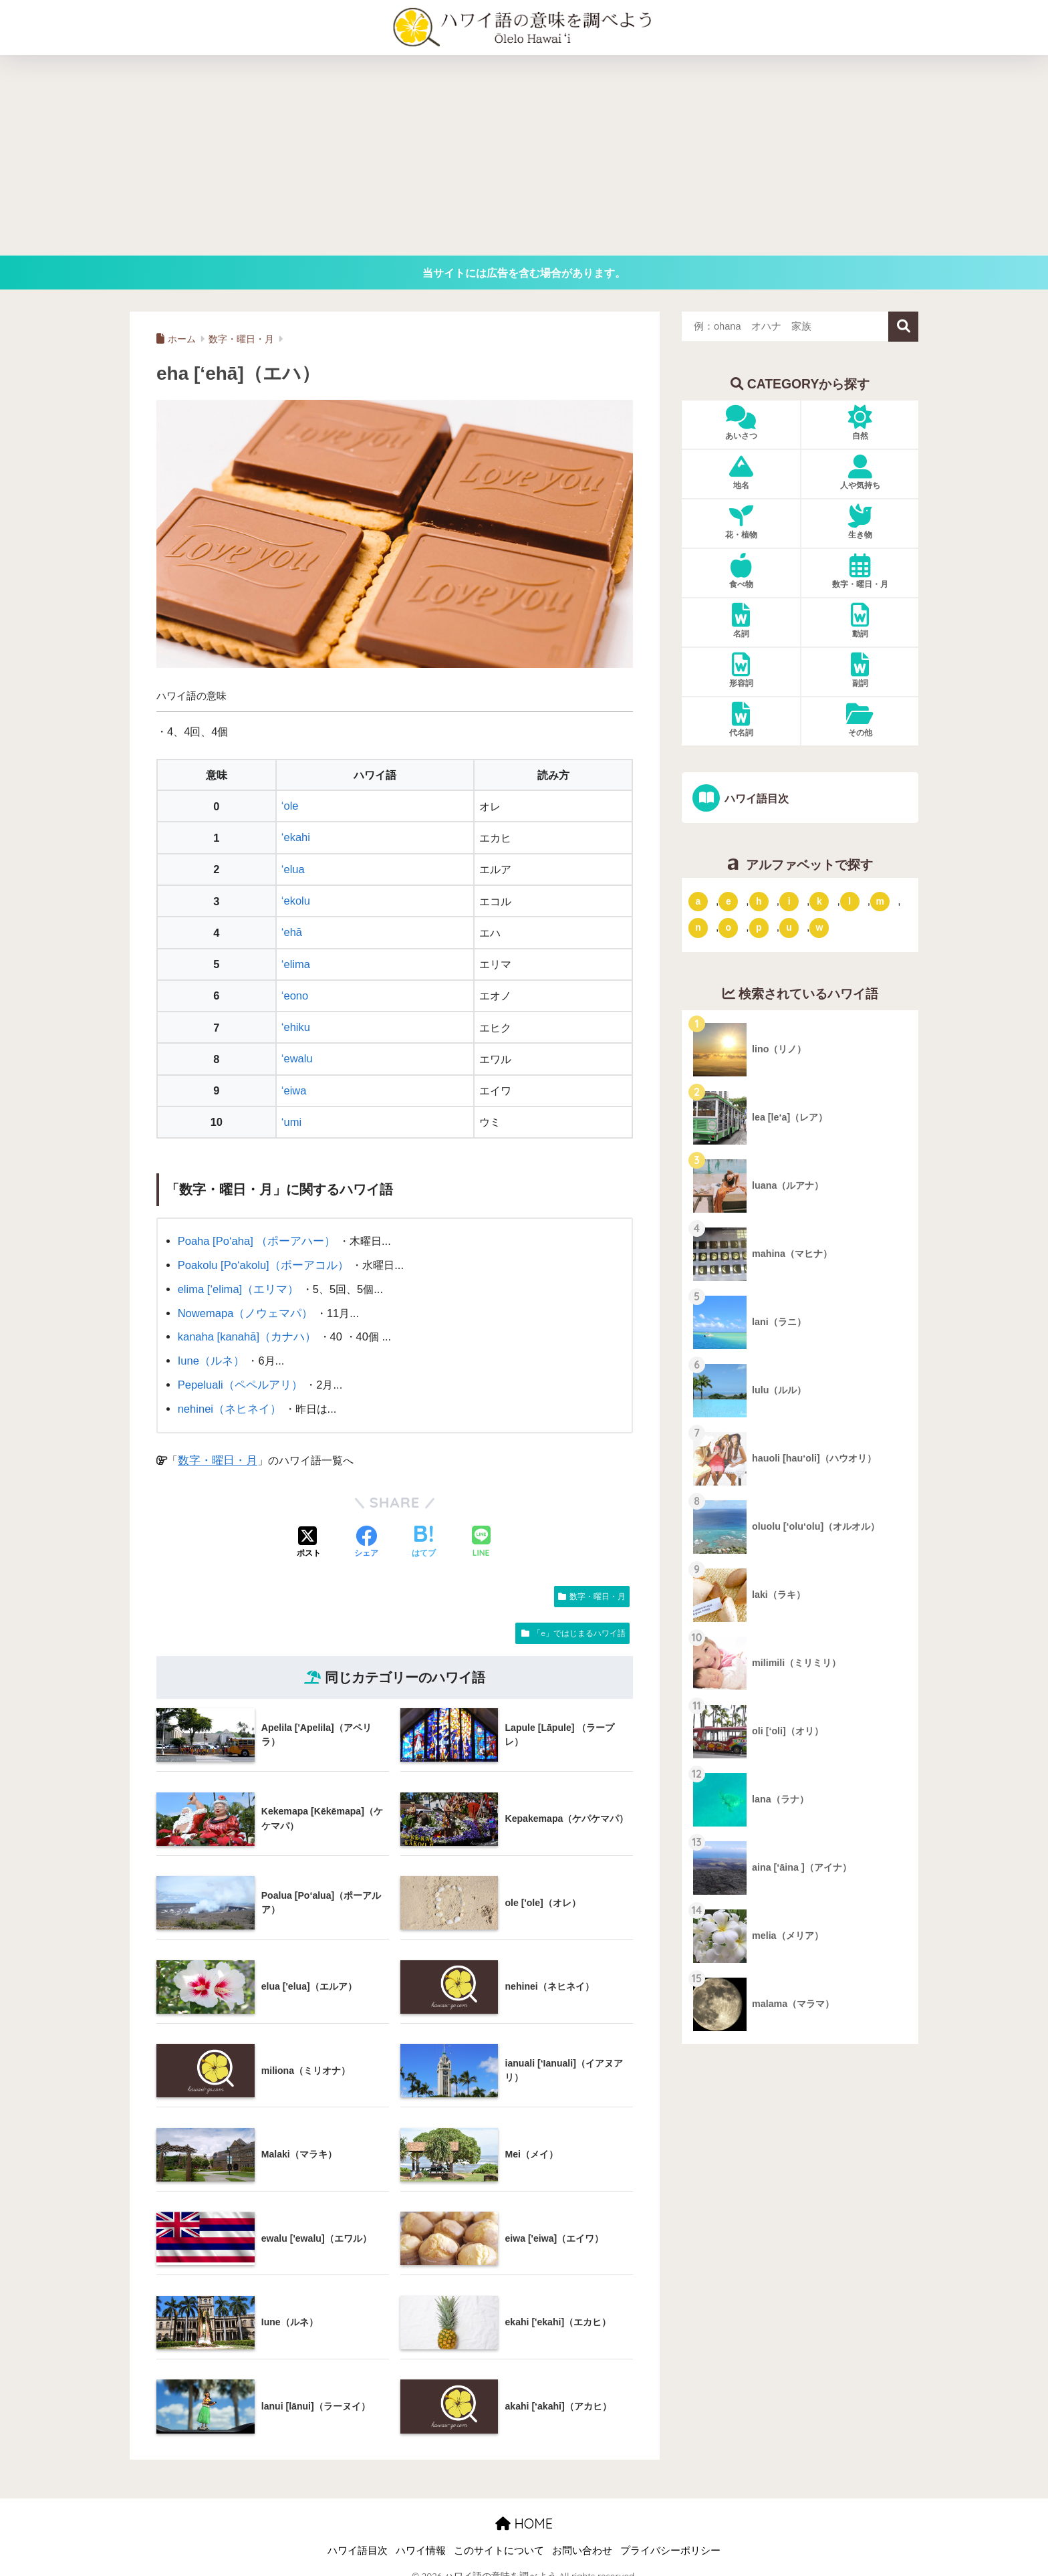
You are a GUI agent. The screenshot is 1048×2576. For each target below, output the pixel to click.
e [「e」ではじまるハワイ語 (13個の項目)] (728, 900)
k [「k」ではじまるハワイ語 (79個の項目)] (819, 900)
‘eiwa (294, 1084)
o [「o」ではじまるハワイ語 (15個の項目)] (729, 927)
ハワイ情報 (421, 2536)
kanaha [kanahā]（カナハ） (245, 1326)
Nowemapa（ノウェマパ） (243, 1302)
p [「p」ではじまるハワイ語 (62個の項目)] (759, 927)
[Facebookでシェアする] (366, 1529)
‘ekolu (295, 899)
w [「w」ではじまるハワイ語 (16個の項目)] (819, 927)
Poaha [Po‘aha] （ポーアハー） (254, 1233)
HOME (524, 2509)
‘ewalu (297, 1052)
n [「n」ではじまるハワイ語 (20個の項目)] (698, 927)
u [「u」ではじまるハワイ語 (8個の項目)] (789, 927)
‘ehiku (295, 1022)
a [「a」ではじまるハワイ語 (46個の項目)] (698, 900)
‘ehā (291, 929)
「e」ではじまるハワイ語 (579, 1619)
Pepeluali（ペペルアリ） (238, 1372)
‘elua (293, 868)
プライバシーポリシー (670, 2536)
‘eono (294, 991)
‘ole (290, 806)
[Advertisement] (524, 155)
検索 (903, 327)
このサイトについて (499, 2536)
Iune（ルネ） (210, 1349)
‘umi (291, 1114)
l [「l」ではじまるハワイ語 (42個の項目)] (849, 900)
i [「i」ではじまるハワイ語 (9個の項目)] (789, 900)
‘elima (295, 960)
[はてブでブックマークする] (424, 1529)
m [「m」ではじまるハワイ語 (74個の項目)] (880, 900)
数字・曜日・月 (215, 1446)
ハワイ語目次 (755, 798)
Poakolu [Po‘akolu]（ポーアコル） (261, 1256)
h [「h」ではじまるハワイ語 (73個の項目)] (759, 900)
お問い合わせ (582, 2536)
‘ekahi (295, 836)
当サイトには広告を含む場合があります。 (524, 273)
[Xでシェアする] (309, 1529)
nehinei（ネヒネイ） (227, 1395)
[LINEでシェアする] (481, 1528)
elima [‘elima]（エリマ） (236, 1279)
